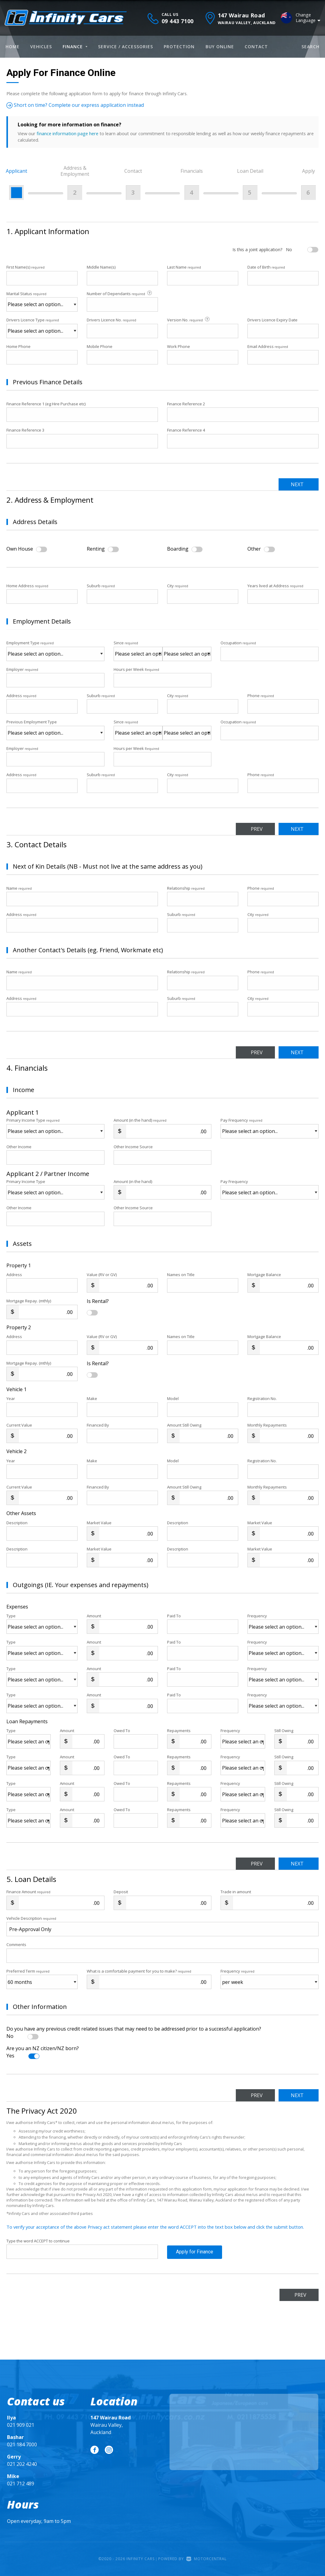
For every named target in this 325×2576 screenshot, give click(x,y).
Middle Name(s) (101, 267)
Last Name (184, 267)
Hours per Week (136, 669)
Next (297, 484)
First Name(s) (25, 267)
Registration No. (262, 1398)
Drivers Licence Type (32, 320)
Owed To (122, 1730)
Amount (94, 1616)
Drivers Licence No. (111, 320)
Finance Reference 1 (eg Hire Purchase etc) (46, 404)
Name (19, 888)
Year (10, 1398)
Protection (179, 46)
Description (16, 1522)
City (177, 585)
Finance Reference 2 (186, 404)
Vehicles (41, 46)
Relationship (186, 888)
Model (173, 1398)
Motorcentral (206, 2558)
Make (92, 1398)
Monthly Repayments (267, 1425)
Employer (22, 669)
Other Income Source (133, 1146)
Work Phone (178, 346)
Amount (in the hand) (140, 1120)
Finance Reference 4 (186, 430)
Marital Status (26, 293)
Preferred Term (27, 1971)
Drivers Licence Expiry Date (272, 320)
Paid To (174, 1616)
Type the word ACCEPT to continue (38, 2241)
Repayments (179, 1730)
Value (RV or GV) (102, 1274)
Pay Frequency (241, 1120)
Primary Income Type (33, 1120)
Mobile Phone (99, 346)
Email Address (267, 346)
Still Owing (283, 1730)
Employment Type (55, 650)
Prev (257, 829)
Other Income (18, 1146)
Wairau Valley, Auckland (110, 2425)
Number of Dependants (120, 293)
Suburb (101, 585)
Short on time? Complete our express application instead (75, 105)
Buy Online (220, 46)
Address (21, 695)
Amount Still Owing (184, 1425)
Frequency (257, 1616)
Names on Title (181, 1274)
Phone (260, 695)
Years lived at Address (275, 585)
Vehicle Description (31, 1918)
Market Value (99, 1522)
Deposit (121, 1891)
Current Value (19, 1425)
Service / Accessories (125, 46)
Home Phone (18, 346)
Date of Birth (266, 267)
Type (11, 1616)
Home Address (27, 585)
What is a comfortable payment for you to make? (139, 1971)
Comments (16, 1944)
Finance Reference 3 (25, 430)
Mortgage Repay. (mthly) (28, 1301)
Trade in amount (236, 1891)
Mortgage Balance (264, 1274)
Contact (256, 46)
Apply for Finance (194, 2252)
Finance (75, 46)
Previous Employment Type (55, 729)
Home (12, 46)
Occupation (238, 643)
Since (126, 643)
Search (310, 46)
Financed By (98, 1425)
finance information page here (67, 133)
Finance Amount (28, 1891)
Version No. (188, 320)
